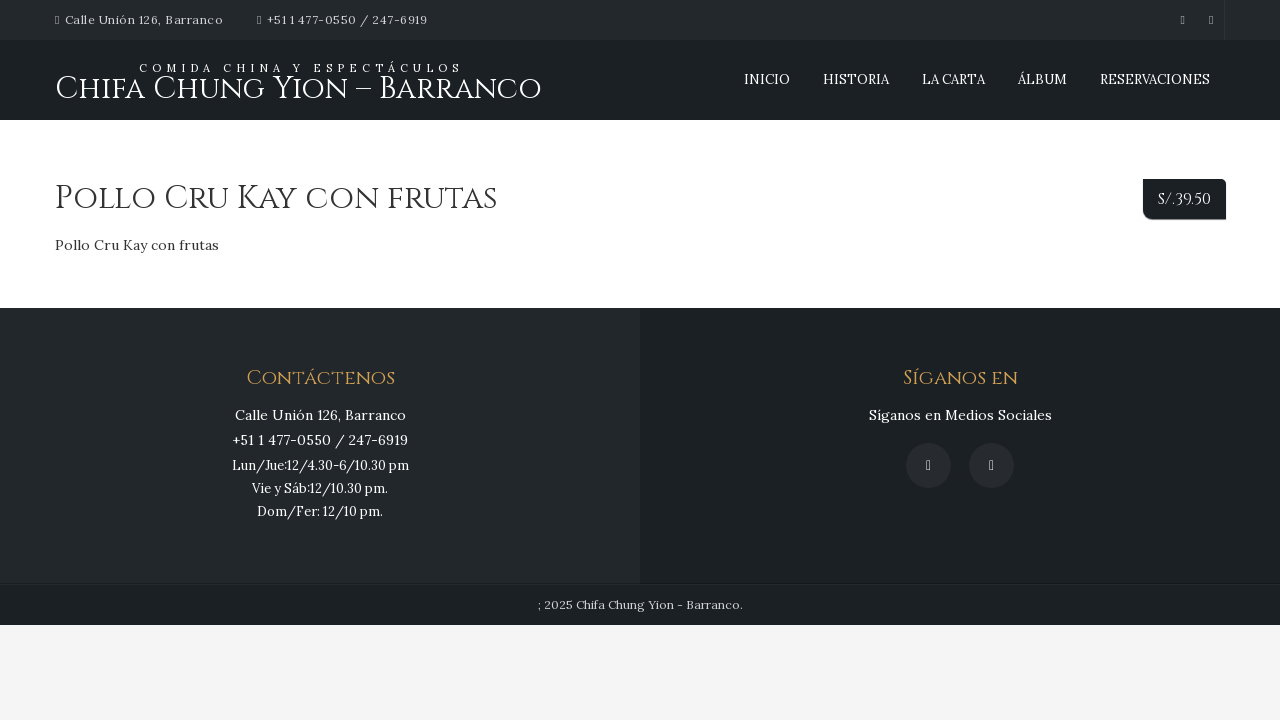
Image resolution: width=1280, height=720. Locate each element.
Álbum (1042, 79)
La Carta (953, 79)
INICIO (767, 79)
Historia (856, 79)
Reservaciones (1155, 79)
